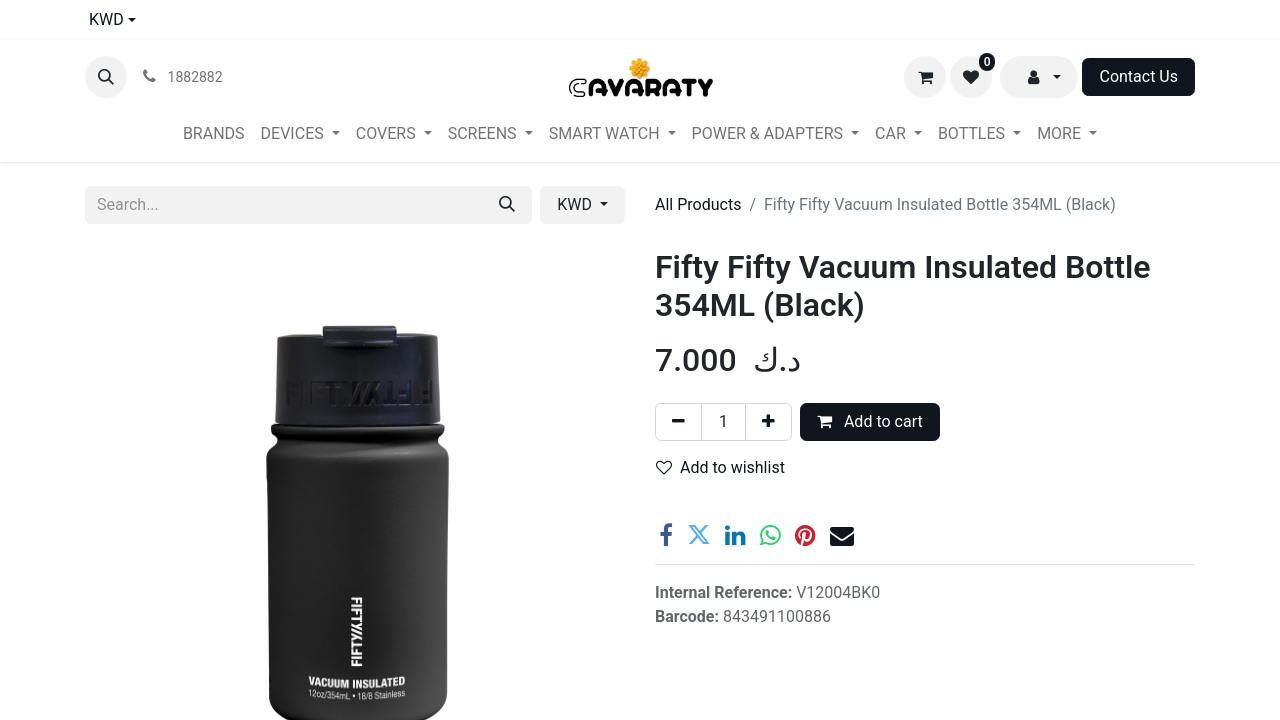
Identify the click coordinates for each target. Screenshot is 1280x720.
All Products (698, 204)
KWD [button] (576, 204)
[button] (106, 77)
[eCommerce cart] (925, 77)
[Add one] (768, 422)
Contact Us (1138, 76)
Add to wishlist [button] (720, 467)
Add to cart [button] (870, 421)
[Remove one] (678, 422)
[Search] (507, 205)
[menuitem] (214, 134)
